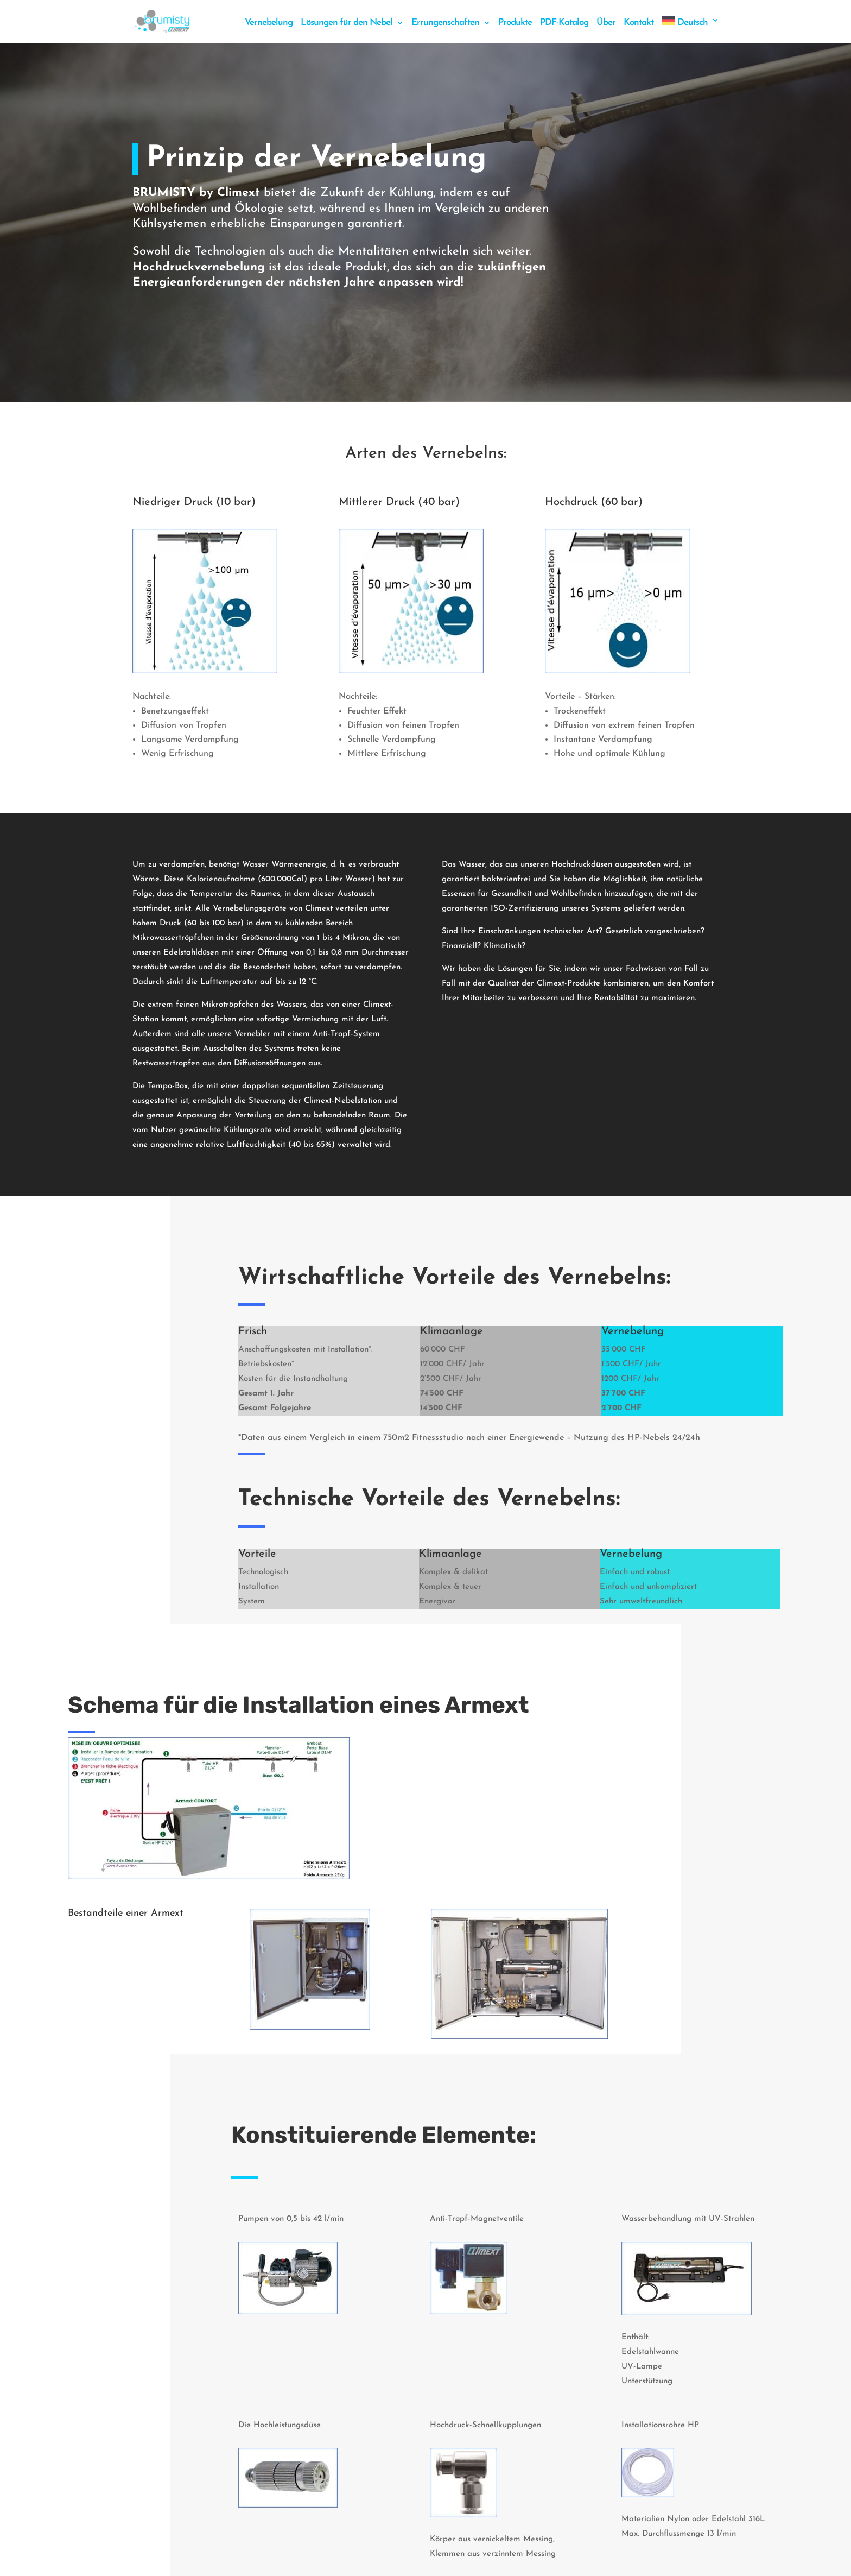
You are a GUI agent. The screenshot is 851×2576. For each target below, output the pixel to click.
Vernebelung (269, 23)
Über (605, 23)
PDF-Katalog (564, 23)
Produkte (515, 23)
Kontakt (638, 23)
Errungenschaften (445, 23)
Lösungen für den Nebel (346, 23)
